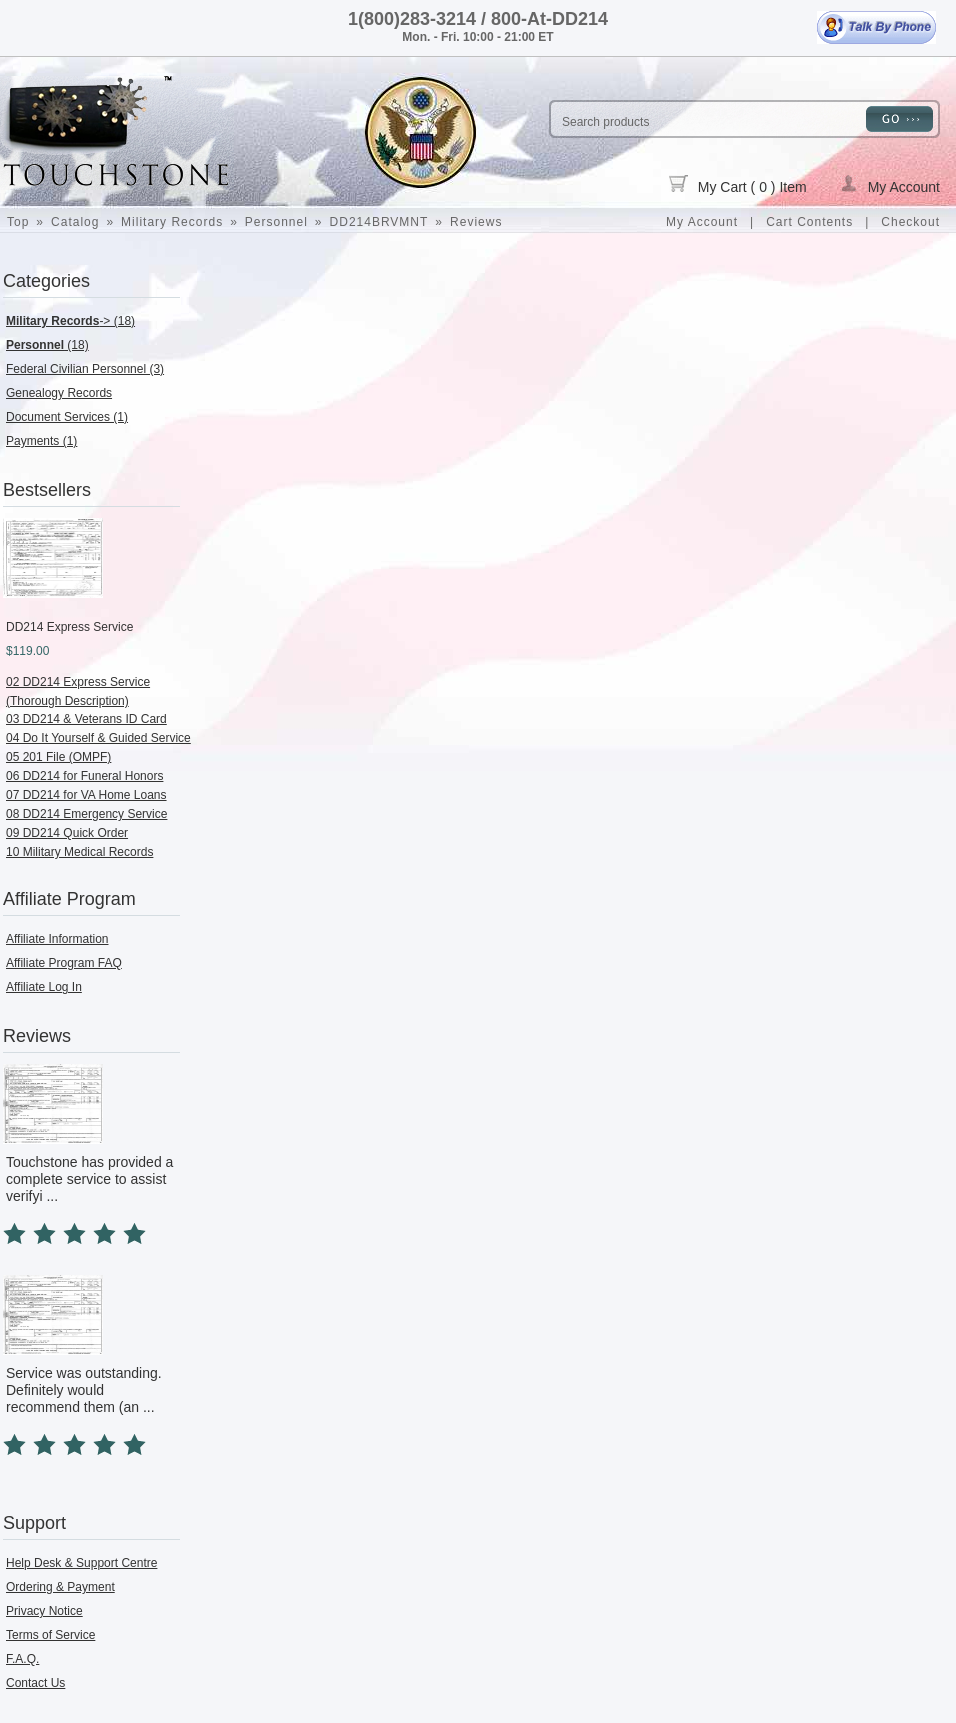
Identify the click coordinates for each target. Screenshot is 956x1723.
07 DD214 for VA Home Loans (86, 795)
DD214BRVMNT (379, 222)
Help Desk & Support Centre (81, 1563)
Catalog (75, 222)
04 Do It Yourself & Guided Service (98, 738)
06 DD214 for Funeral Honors (84, 776)
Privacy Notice (44, 1611)
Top (18, 222)
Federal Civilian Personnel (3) (85, 369)
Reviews (476, 222)
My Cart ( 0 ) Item (738, 185)
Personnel (276, 222)
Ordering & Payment (60, 1587)
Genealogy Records (59, 393)
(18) (47, 345)
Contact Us (35, 1683)
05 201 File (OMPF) (58, 757)
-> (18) (70, 321)
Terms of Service (50, 1635)
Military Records (172, 222)
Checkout (910, 222)
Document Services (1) (67, 417)
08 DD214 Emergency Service (86, 814)
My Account (890, 185)
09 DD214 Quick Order (67, 833)
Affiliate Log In (44, 987)
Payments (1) (41, 441)
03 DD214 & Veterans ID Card (86, 719)
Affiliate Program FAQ (64, 963)
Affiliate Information (57, 939)
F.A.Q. (22, 1659)
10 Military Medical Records (79, 852)
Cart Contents (809, 222)
